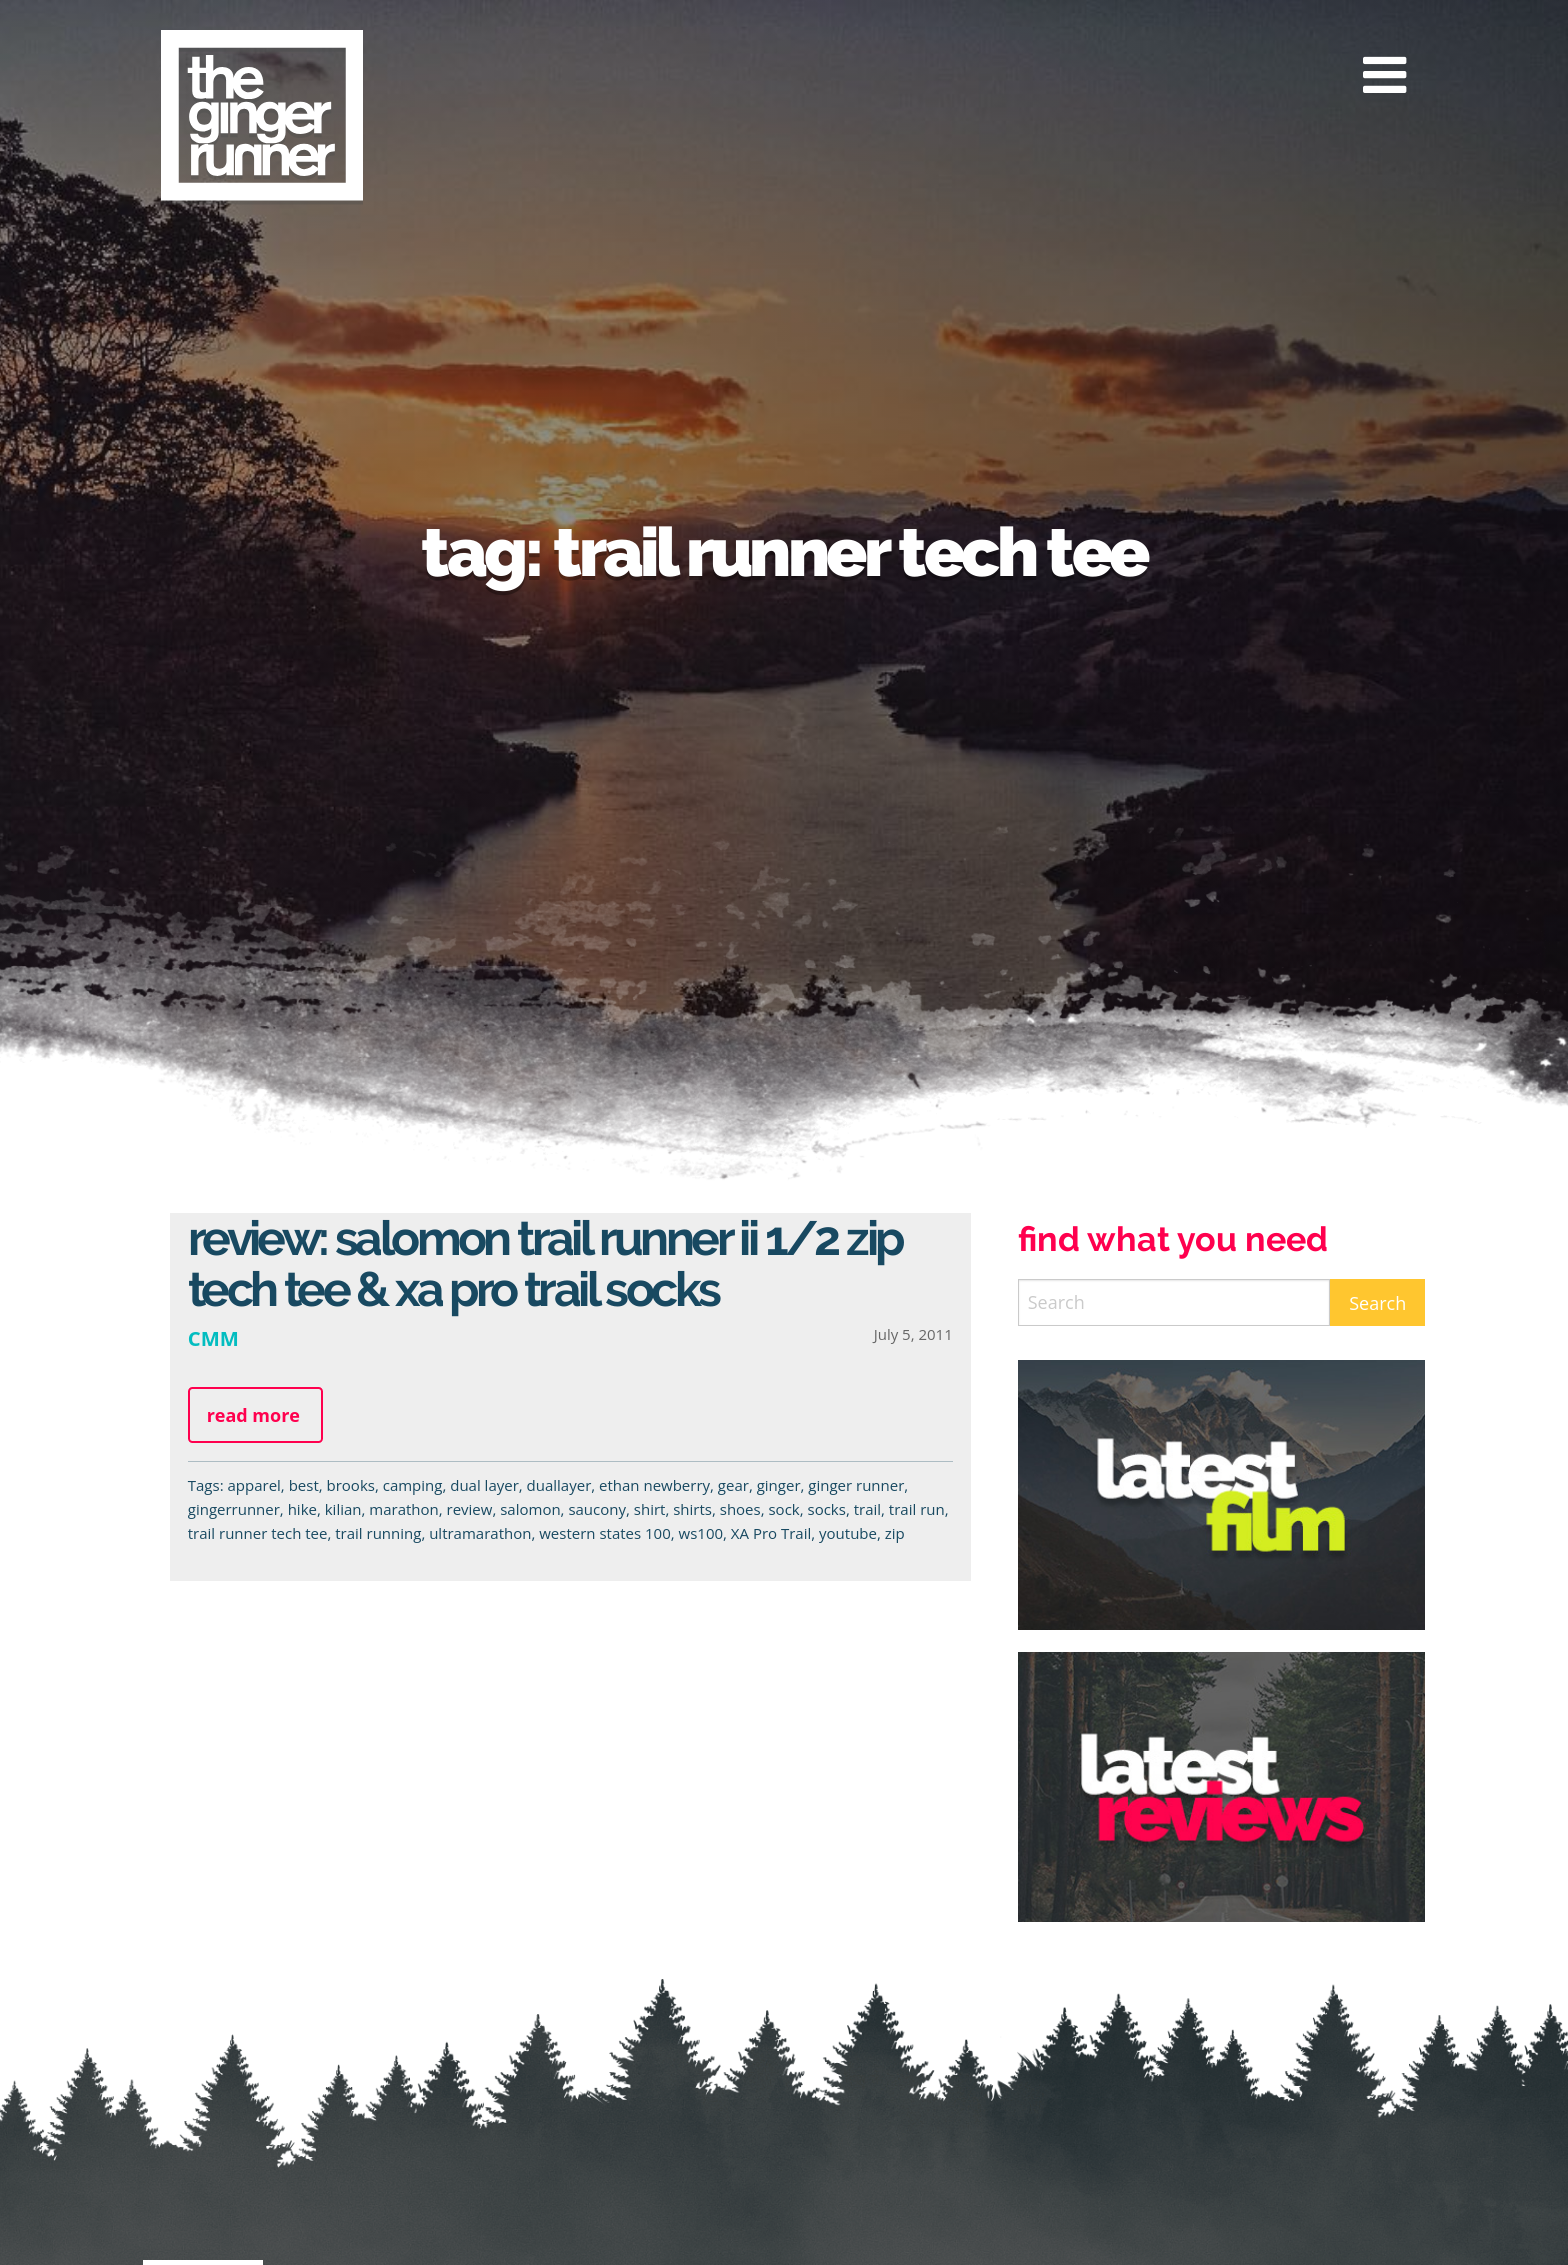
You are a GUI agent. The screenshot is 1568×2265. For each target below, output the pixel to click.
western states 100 (605, 1533)
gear (733, 1485)
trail (867, 1509)
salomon (530, 1509)
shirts (692, 1509)
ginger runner (856, 1485)
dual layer (484, 1485)
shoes (740, 1509)
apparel (253, 1485)
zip (895, 1533)
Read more (253, 1415)
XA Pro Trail (771, 1533)
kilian (343, 1509)
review (470, 1509)
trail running (378, 1533)
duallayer (559, 1485)
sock (783, 1509)
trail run (917, 1509)
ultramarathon (480, 1533)
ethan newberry (654, 1485)
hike (302, 1509)
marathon (403, 1509)
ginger (779, 1485)
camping (413, 1485)
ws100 (701, 1533)
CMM (213, 1338)
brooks (351, 1485)
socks (827, 1509)
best (304, 1485)
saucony (597, 1509)
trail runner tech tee (258, 1533)
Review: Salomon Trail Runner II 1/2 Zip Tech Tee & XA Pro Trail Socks (545, 1263)
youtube (848, 1533)
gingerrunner (234, 1509)
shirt (650, 1509)
